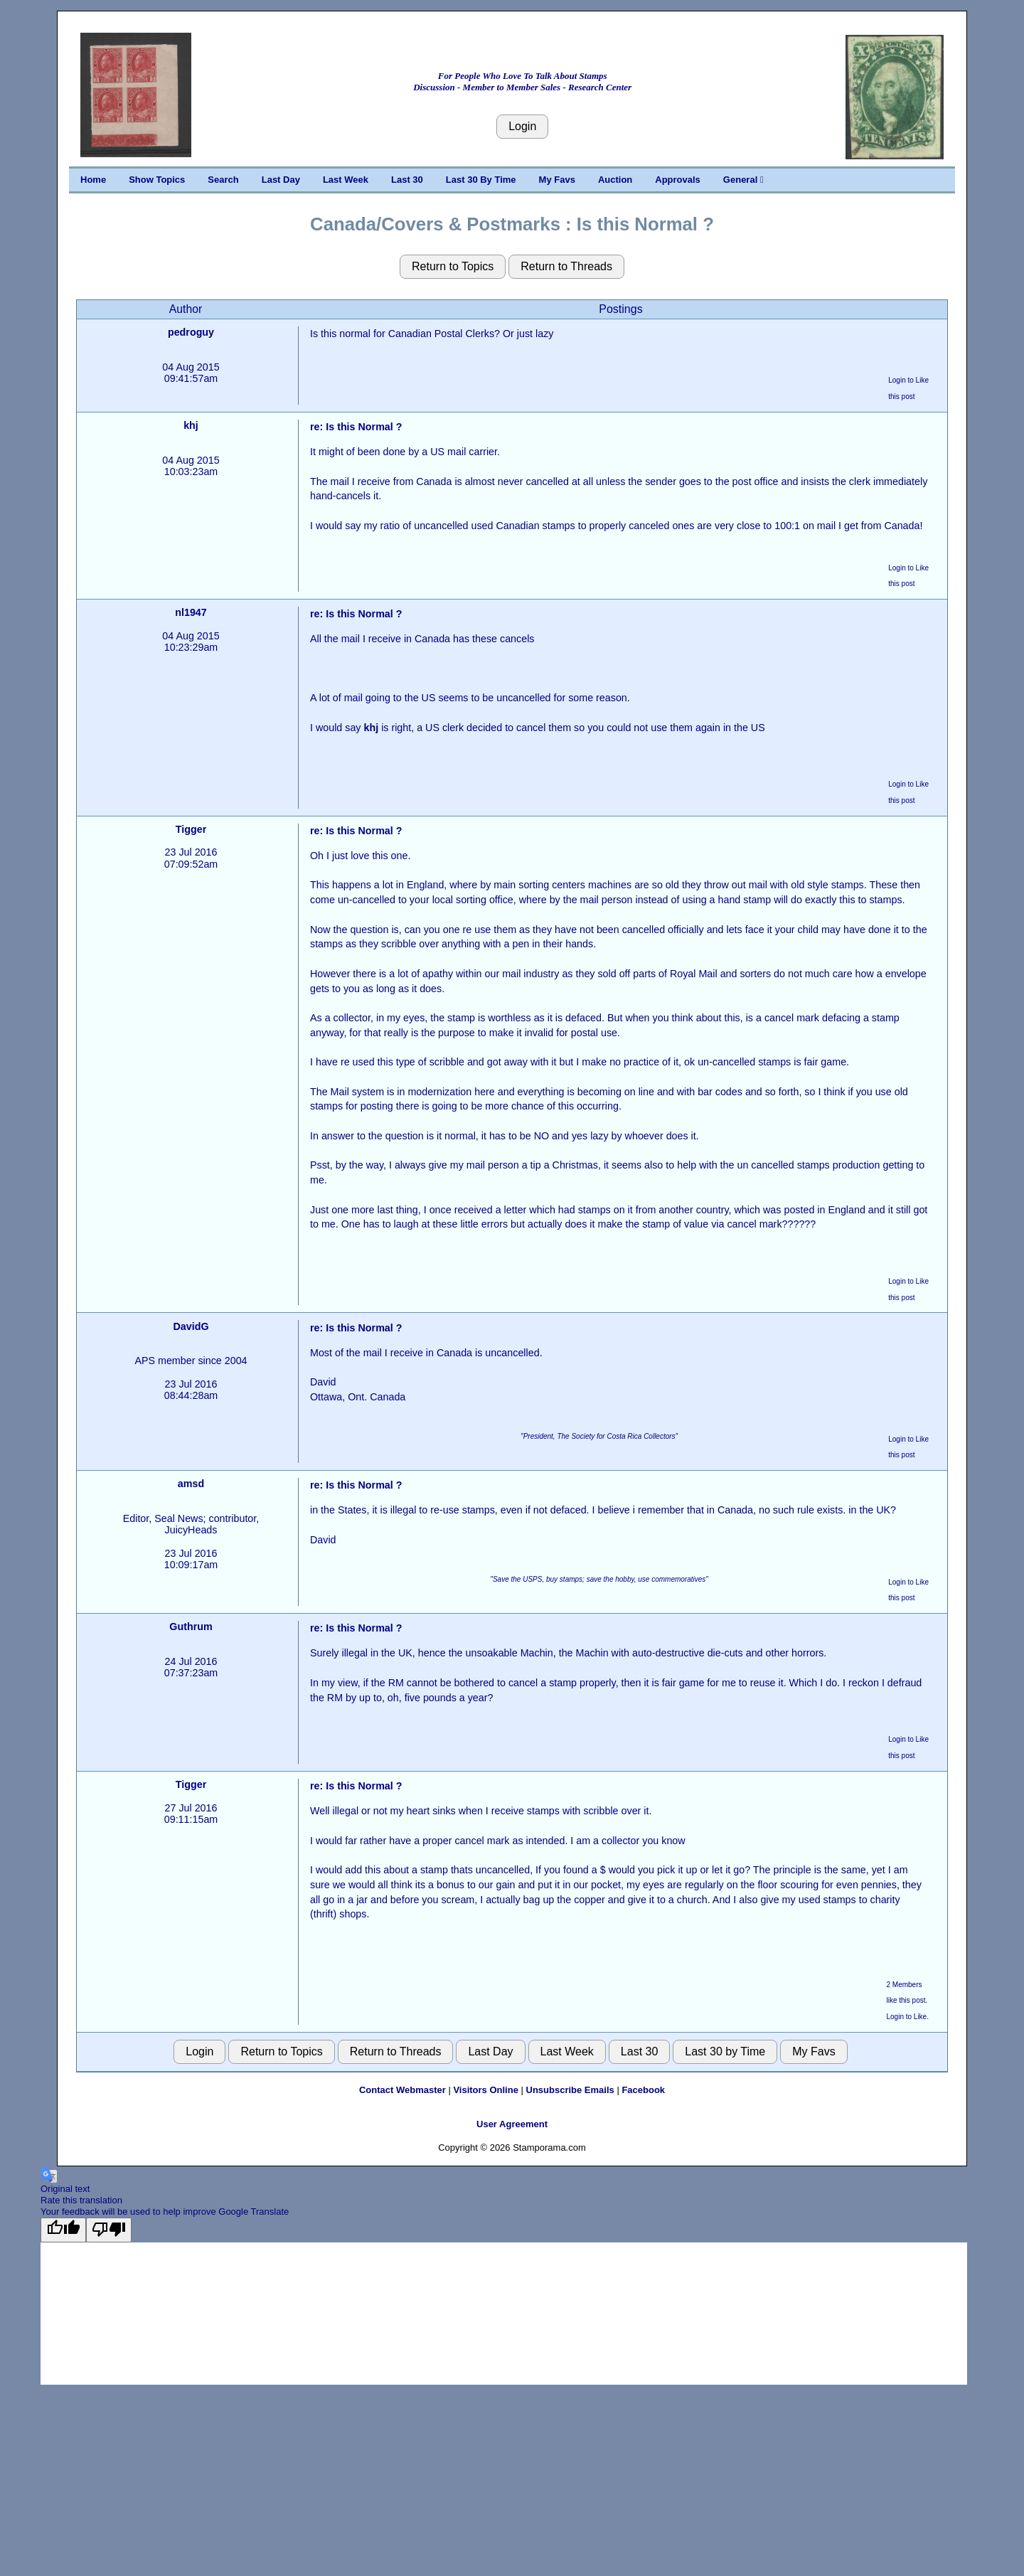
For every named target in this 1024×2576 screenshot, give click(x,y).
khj (190, 425)
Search (223, 179)
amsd (191, 1483)
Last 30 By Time (481, 179)
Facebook (643, 2090)
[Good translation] (63, 2230)
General (743, 179)
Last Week (345, 179)
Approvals (677, 179)
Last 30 (407, 179)
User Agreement (512, 2124)
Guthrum (190, 1626)
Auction (615, 179)
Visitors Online (485, 2090)
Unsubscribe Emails (570, 2090)
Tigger (191, 829)
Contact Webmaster (402, 2090)
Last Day (281, 179)
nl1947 (191, 612)
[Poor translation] (109, 2230)
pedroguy (191, 332)
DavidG (190, 1326)
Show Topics (157, 179)
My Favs (557, 179)
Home (93, 179)
